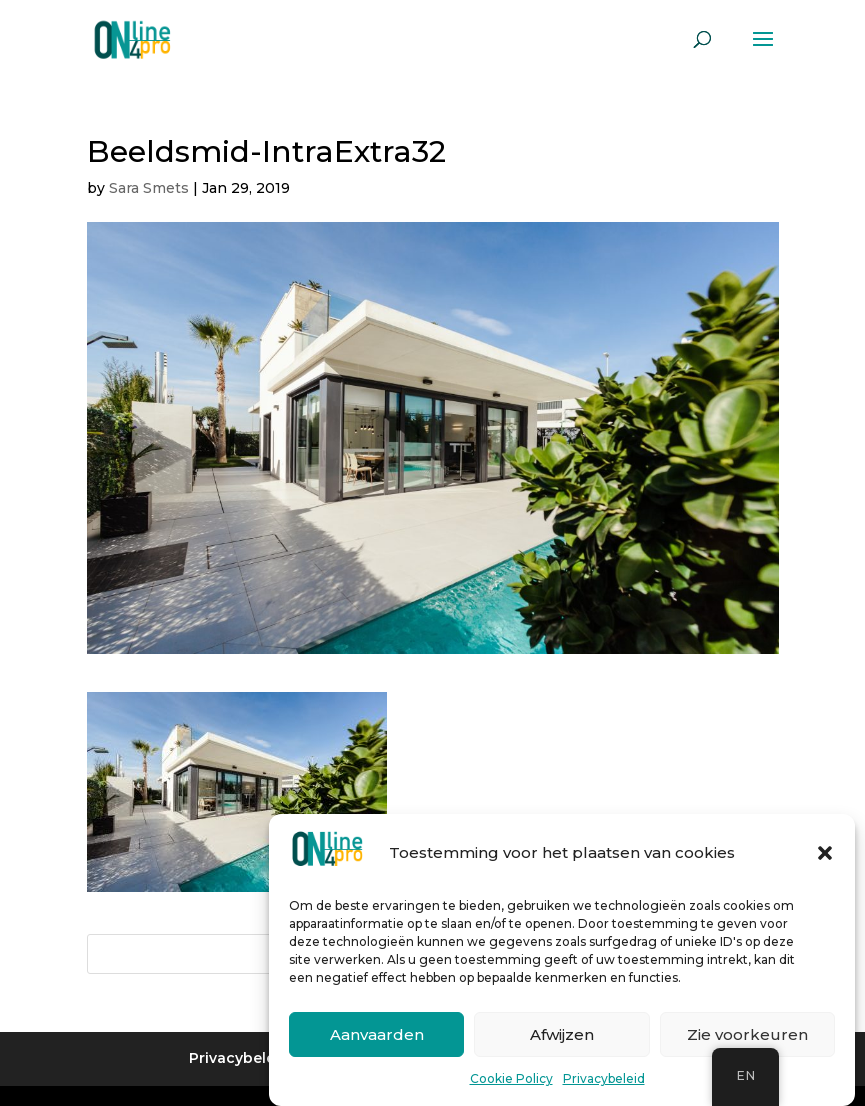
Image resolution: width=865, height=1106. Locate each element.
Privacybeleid (604, 1080)
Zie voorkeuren (747, 1035)
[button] (825, 855)
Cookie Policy (511, 1080)
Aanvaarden (377, 1035)
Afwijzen (562, 1035)
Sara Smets (149, 188)
